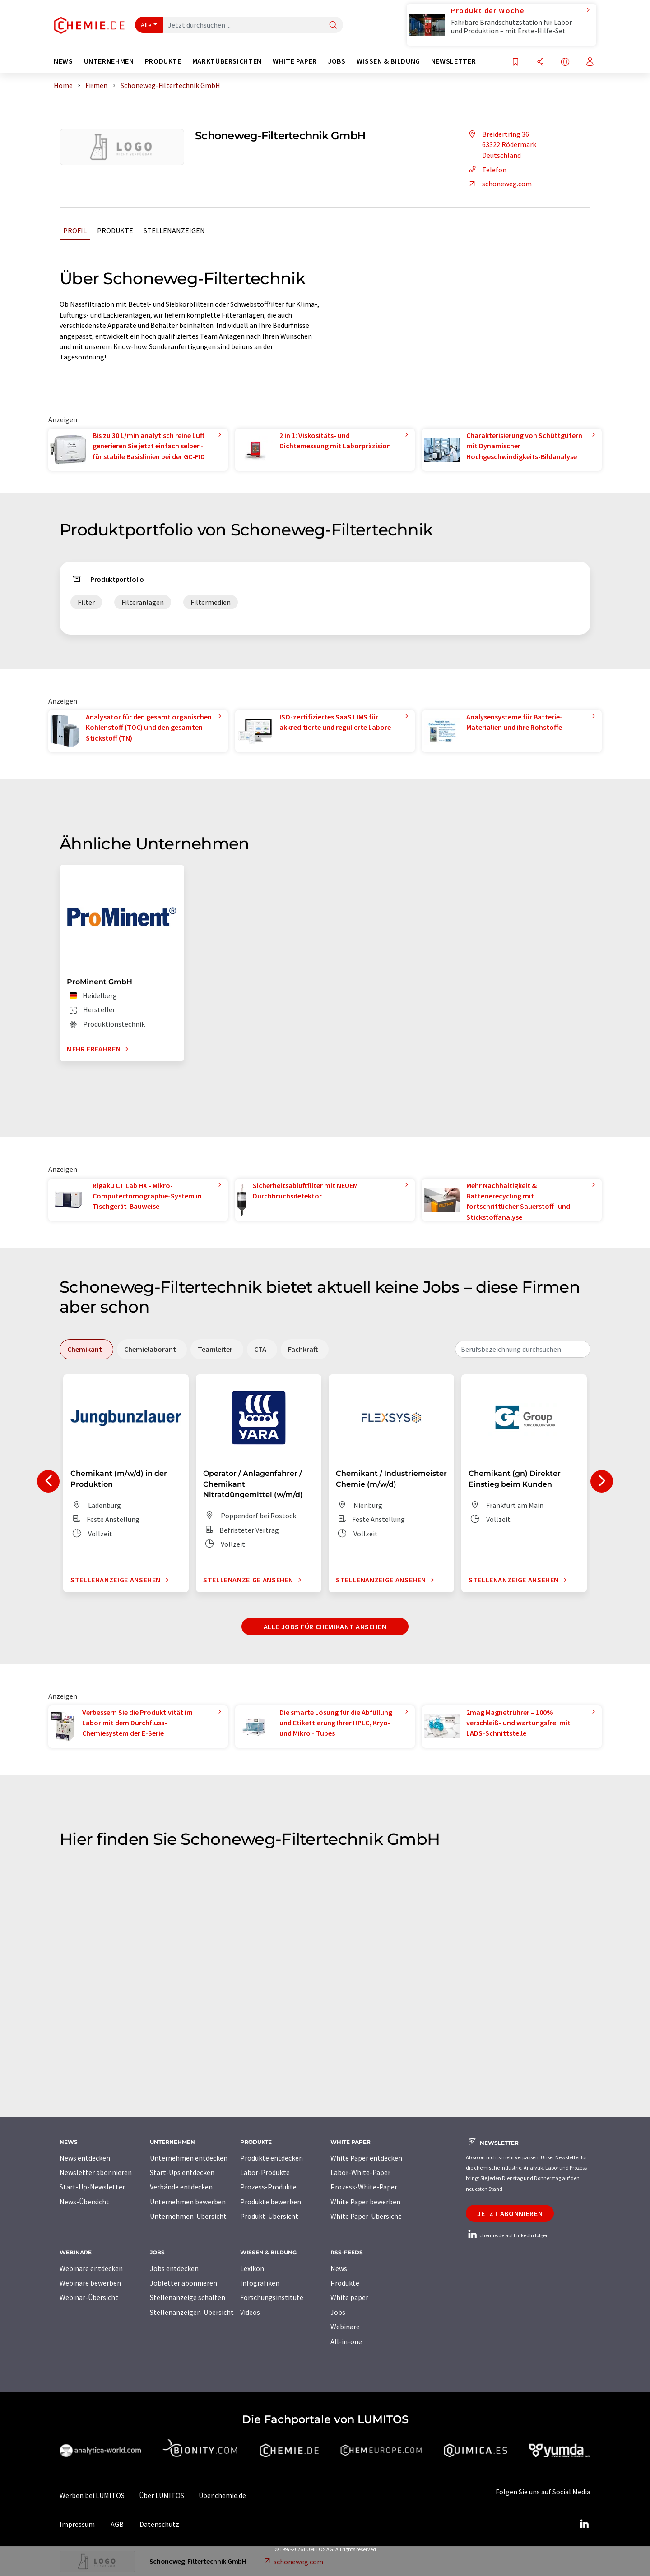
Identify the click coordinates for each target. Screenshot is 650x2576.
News (338, 2268)
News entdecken (85, 2157)
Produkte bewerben (270, 2201)
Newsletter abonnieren (96, 2172)
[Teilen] (540, 62)
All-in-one (346, 2341)
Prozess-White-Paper (363, 2186)
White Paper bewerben (365, 2201)
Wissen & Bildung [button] (388, 61)
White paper (349, 2297)
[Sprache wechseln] (565, 62)
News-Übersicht (84, 2201)
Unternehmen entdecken (189, 2157)
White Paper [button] (295, 61)
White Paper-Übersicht (365, 2216)
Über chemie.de (222, 2495)
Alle (146, 25)
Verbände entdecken (181, 2186)
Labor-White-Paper (360, 2172)
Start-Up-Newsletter (92, 2186)
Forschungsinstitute (271, 2297)
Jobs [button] (337, 61)
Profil (75, 230)
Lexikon (252, 2268)
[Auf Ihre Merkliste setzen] (515, 62)
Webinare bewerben (90, 2282)
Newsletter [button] (453, 61)
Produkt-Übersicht (269, 2216)
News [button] (63, 61)
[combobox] (522, 1349)
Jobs (337, 2312)
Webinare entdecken (91, 2268)
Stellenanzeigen (174, 230)
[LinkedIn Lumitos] (584, 2524)
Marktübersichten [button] (227, 61)
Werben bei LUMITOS (92, 2495)
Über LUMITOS (161, 2495)
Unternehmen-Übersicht (188, 2216)
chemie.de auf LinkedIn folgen (507, 2235)
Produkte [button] (163, 61)
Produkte (115, 230)
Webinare (345, 2326)
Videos (250, 2312)
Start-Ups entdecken (182, 2172)
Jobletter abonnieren (183, 2282)
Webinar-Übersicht (89, 2297)
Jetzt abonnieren (510, 2213)
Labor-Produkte (265, 2172)
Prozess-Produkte (268, 2186)
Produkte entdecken (271, 2157)
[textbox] (523, 1349)
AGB (117, 2524)
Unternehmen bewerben (188, 2201)
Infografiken (259, 2282)
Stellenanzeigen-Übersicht (192, 2312)
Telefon (486, 169)
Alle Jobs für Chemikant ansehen (325, 1626)
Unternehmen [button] (109, 61)
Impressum (77, 2524)
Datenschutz (159, 2524)
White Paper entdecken (366, 2157)
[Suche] (333, 25)
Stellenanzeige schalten (187, 2297)
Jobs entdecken (174, 2268)
